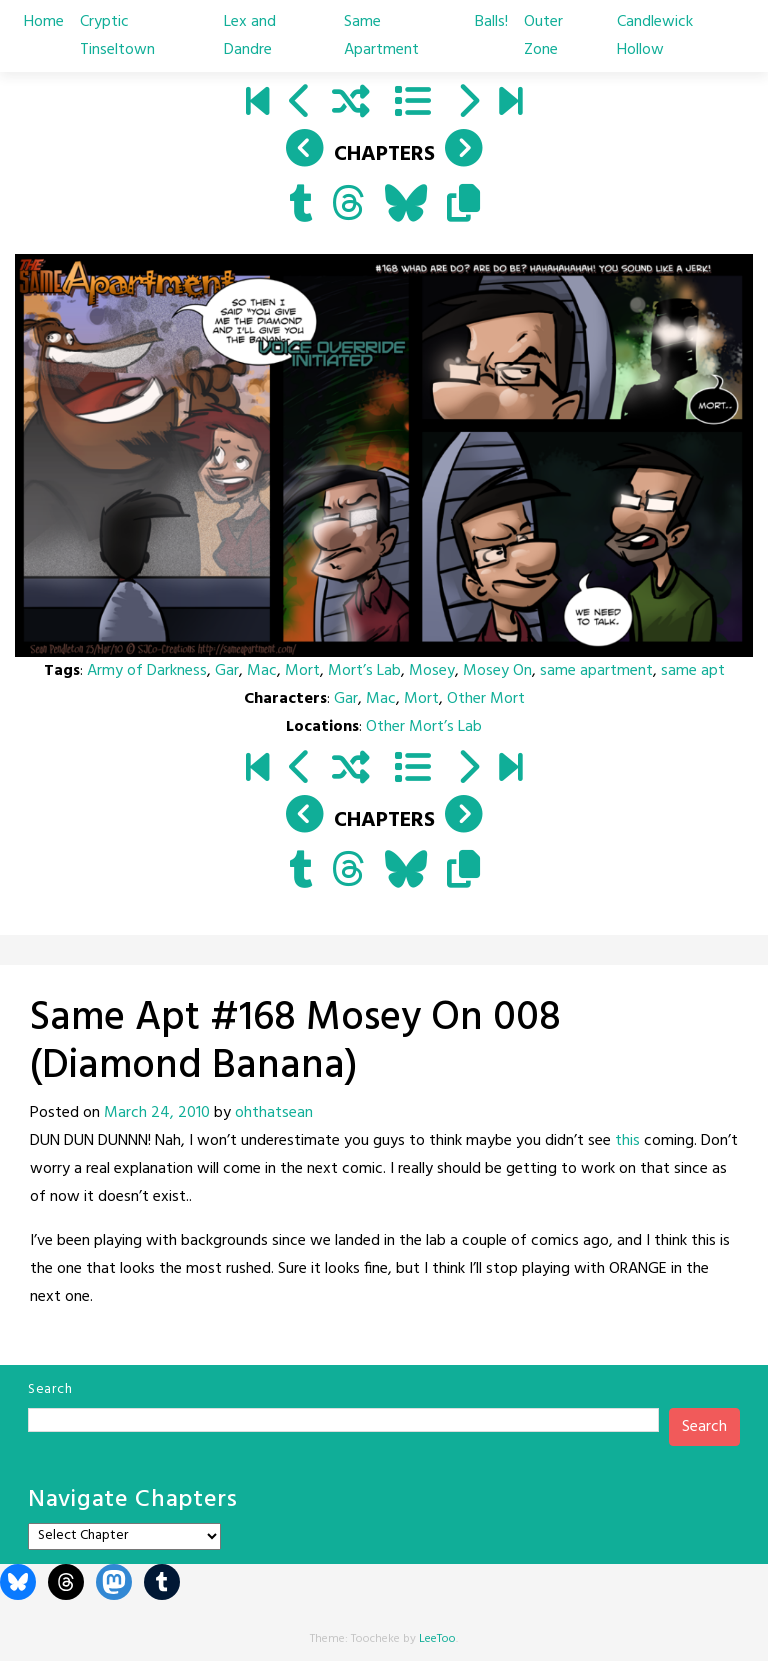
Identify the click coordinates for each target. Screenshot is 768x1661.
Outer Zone (543, 36)
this (627, 1141)
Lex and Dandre (250, 36)
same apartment (596, 671)
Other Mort (486, 699)
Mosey (432, 671)
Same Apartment (381, 36)
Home (44, 22)
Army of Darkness (147, 671)
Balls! (491, 22)
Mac (262, 671)
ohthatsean (274, 1113)
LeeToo (437, 1639)
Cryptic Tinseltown (117, 36)
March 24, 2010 (157, 1113)
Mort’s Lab (364, 671)
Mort (302, 671)
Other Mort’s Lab (424, 727)
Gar (227, 671)
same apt (693, 671)
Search (50, 1389)
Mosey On (497, 671)
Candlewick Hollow (655, 36)
